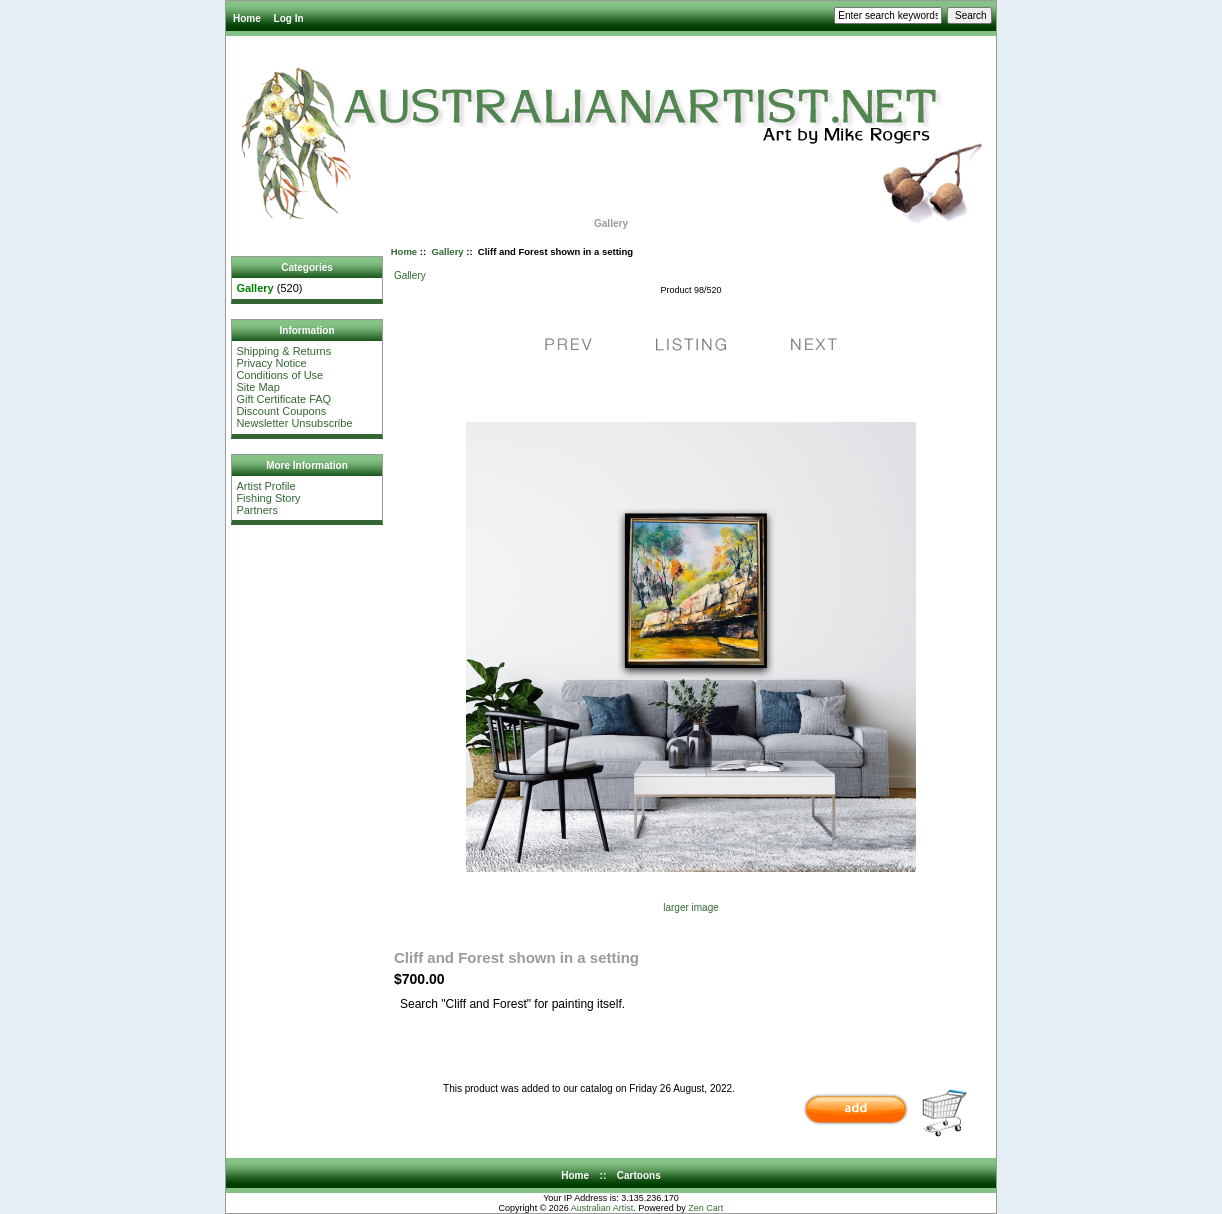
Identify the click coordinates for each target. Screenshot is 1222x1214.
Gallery (447, 251)
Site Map (257, 387)
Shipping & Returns (283, 351)
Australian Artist (602, 1208)
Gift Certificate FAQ (283, 399)
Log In (289, 18)
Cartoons (639, 1175)
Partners (257, 510)
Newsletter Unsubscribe (294, 423)
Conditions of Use (279, 375)
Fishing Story (268, 498)
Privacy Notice (271, 363)
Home (247, 18)
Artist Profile (265, 486)
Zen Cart (705, 1208)
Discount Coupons (281, 411)
